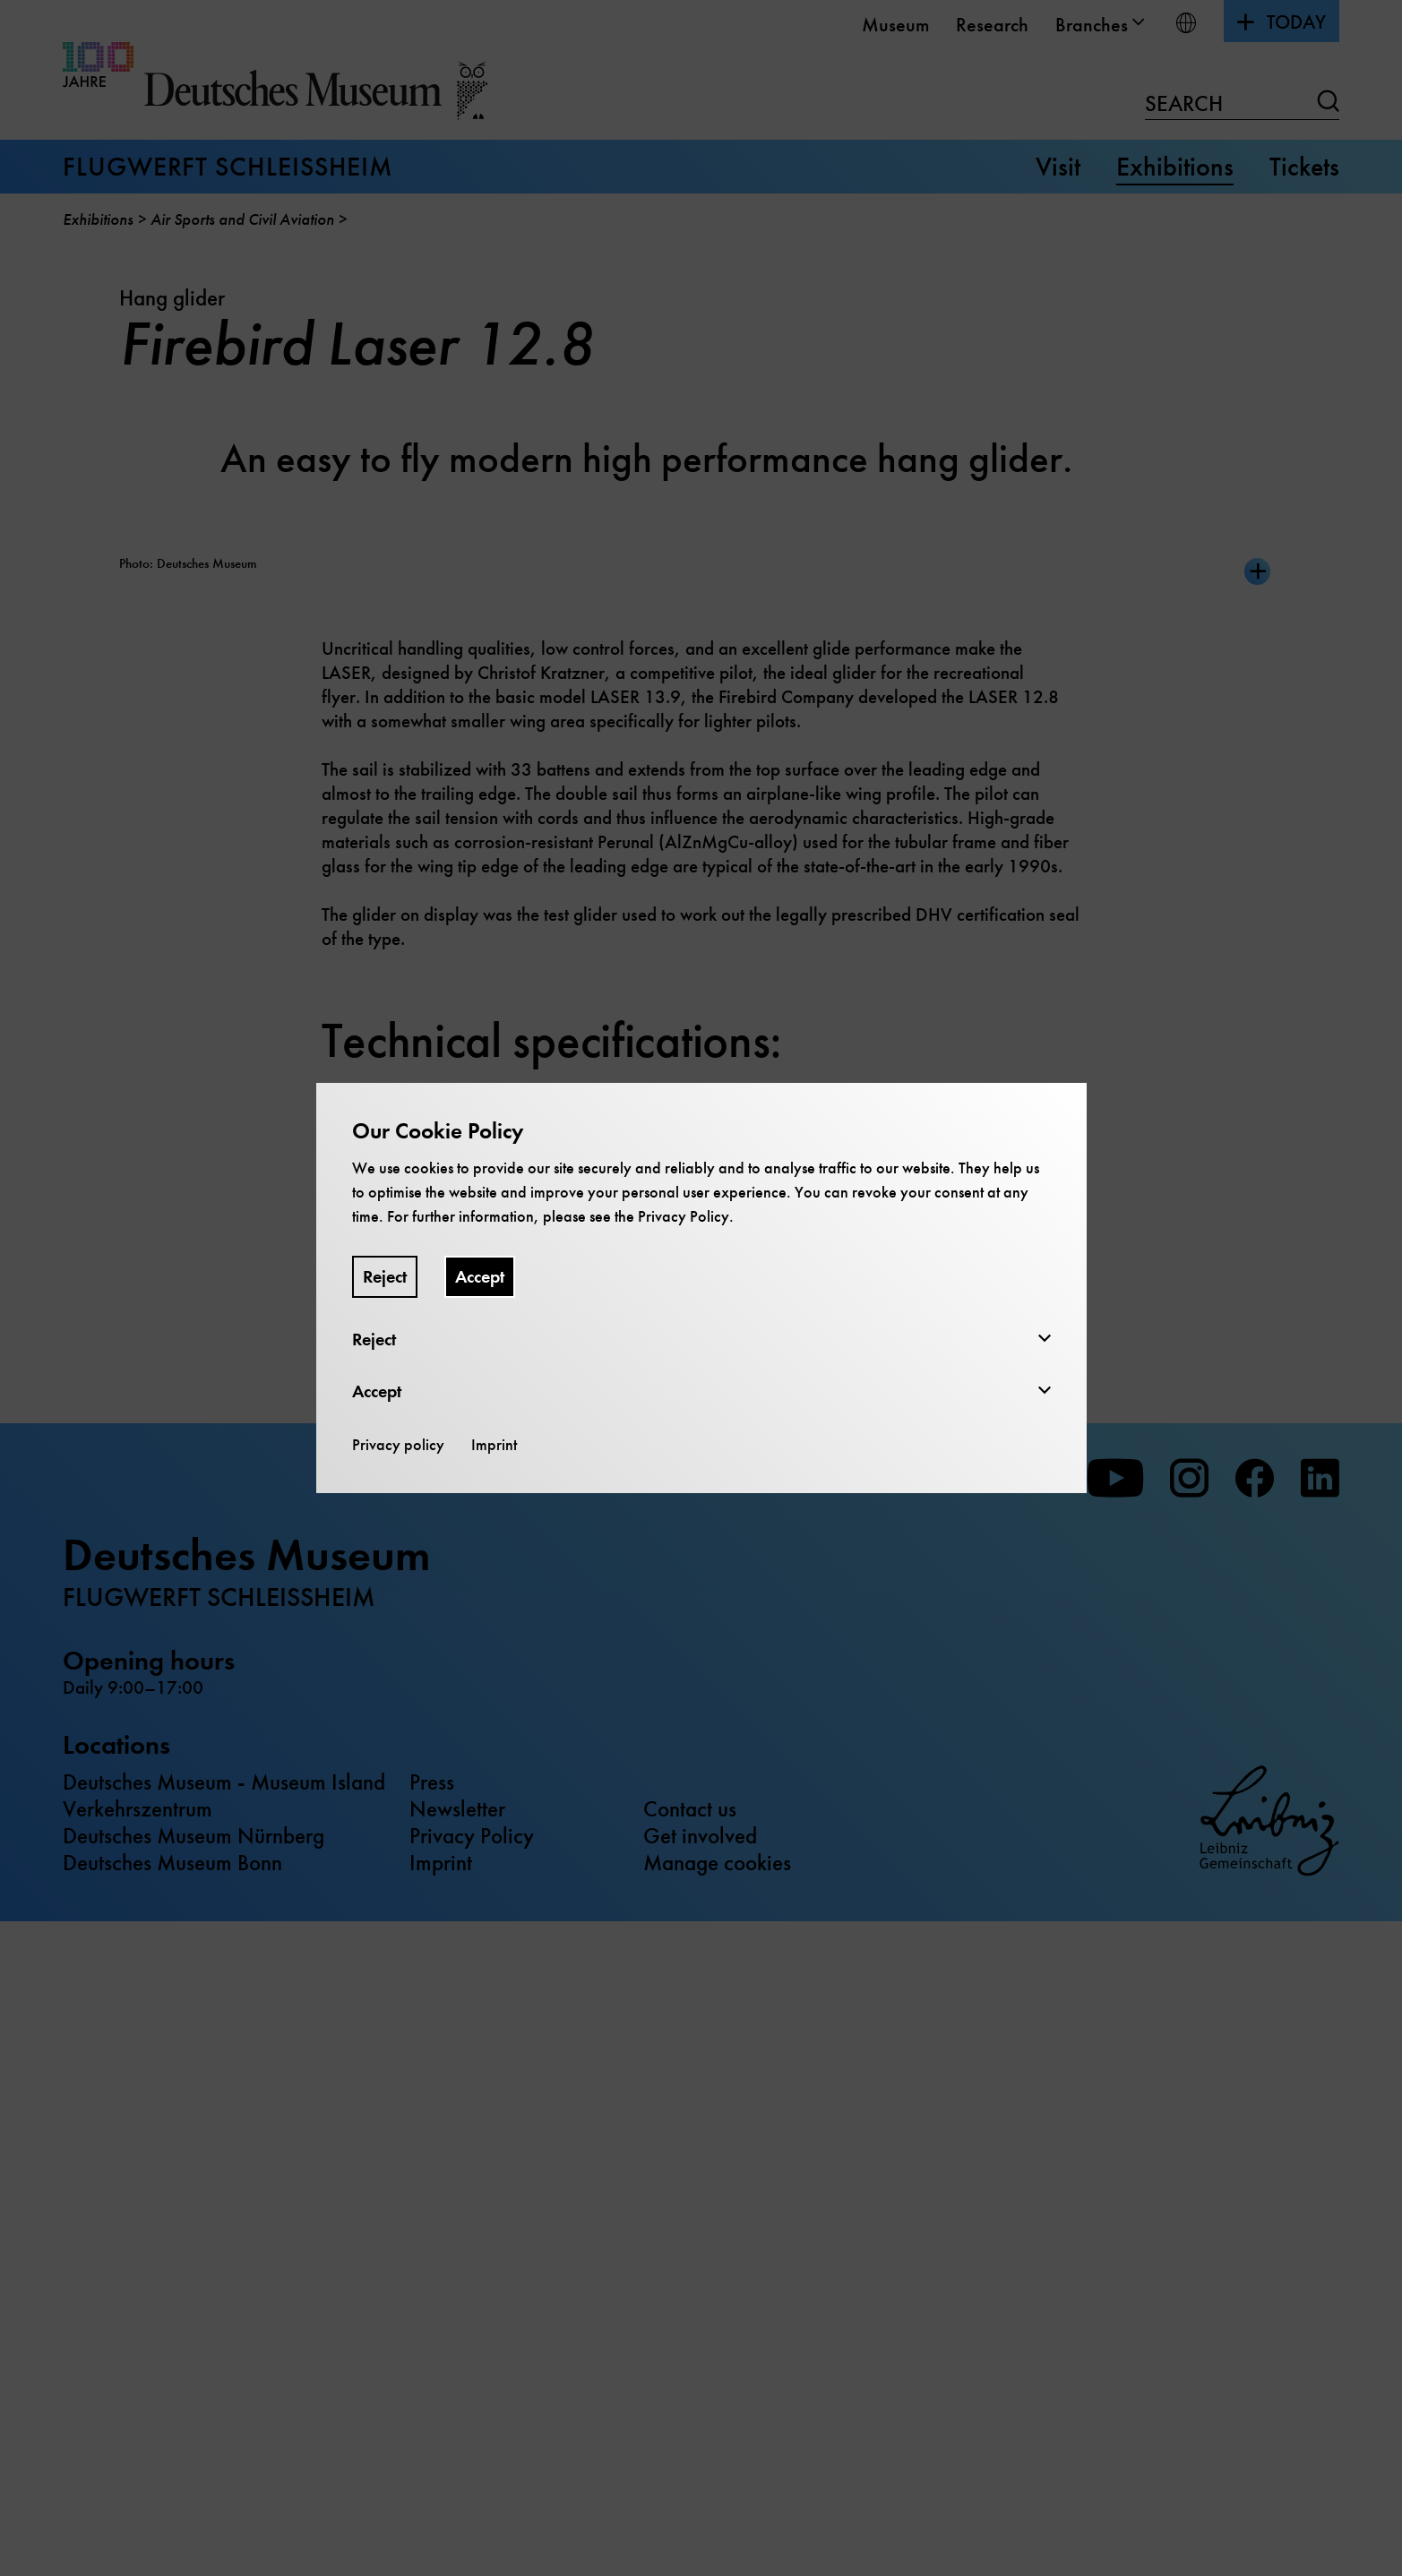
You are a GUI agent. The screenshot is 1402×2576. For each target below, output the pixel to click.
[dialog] (701, 1288)
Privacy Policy (683, 1216)
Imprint (494, 1445)
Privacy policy (398, 1445)
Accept (479, 1277)
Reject (385, 1277)
